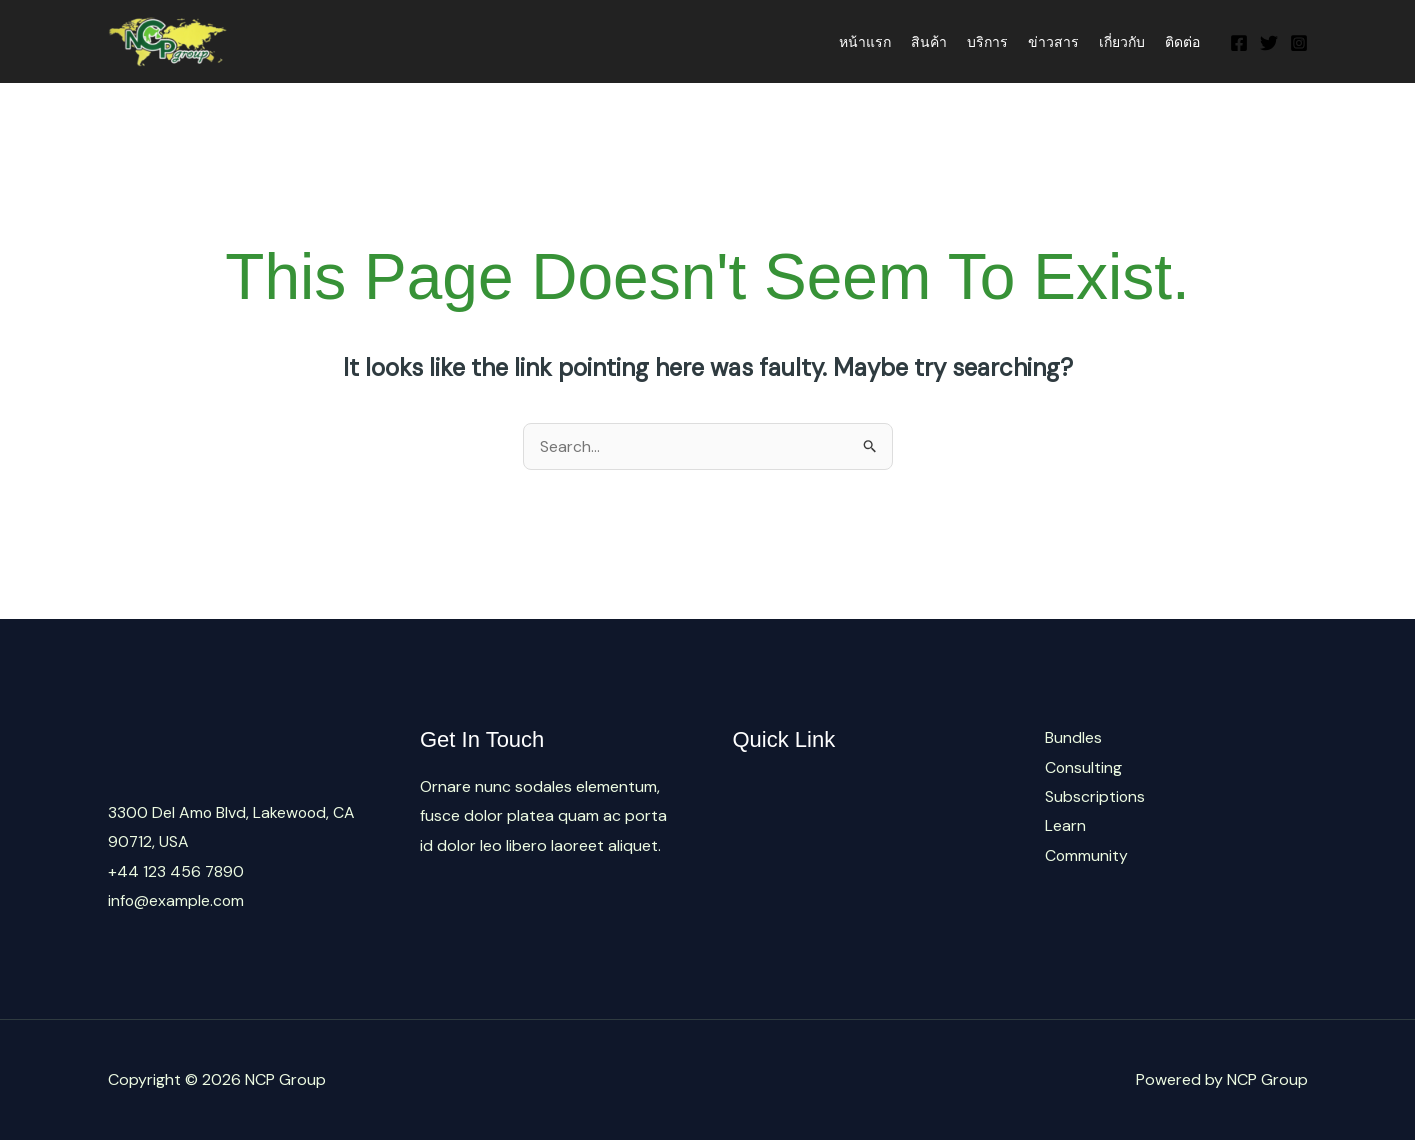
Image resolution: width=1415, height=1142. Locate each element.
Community (1087, 856)
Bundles (1073, 737)
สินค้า (929, 42)
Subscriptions (1095, 797)
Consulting (1084, 767)
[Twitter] (1269, 43)
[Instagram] (1299, 43)
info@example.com (177, 901)
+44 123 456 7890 (176, 871)
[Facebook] (1239, 43)
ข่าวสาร (1053, 42)
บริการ (987, 42)
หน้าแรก (865, 42)
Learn (1065, 826)
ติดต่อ (1182, 42)
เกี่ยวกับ (1122, 42)
